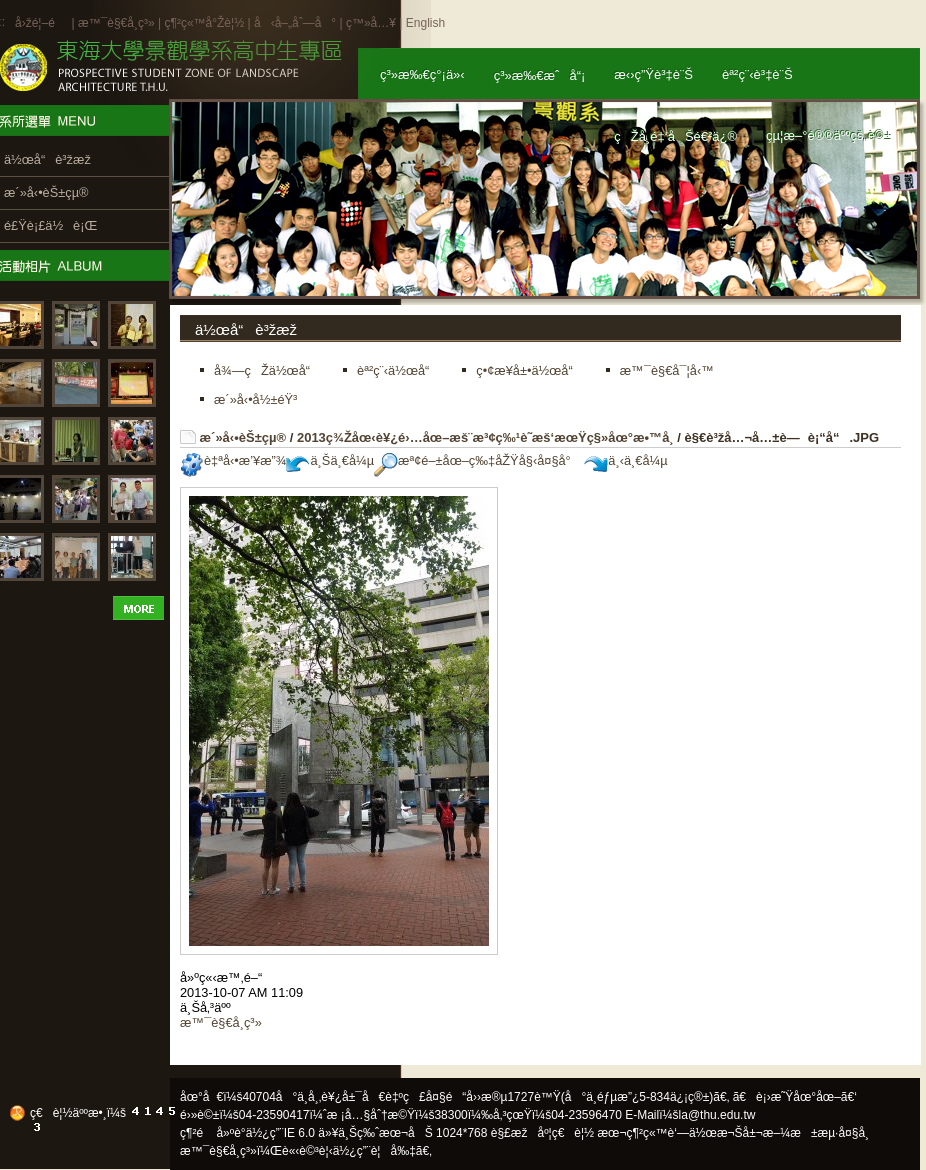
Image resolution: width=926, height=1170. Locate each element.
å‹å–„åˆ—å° (295, 23)
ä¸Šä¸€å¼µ (330, 460)
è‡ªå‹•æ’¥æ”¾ (233, 460)
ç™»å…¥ (371, 23)
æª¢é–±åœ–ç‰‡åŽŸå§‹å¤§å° (477, 460)
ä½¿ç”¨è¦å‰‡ (374, 1151)
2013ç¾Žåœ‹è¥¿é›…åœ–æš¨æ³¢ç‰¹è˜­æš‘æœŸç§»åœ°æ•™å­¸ (485, 437)
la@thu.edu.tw (717, 1115)
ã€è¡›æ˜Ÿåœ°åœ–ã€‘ (795, 1097)
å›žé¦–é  (41, 23)
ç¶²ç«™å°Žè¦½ (204, 23)
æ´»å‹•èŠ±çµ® (243, 437)
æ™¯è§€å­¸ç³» (118, 23)
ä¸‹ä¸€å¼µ (625, 460)
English (425, 23)
